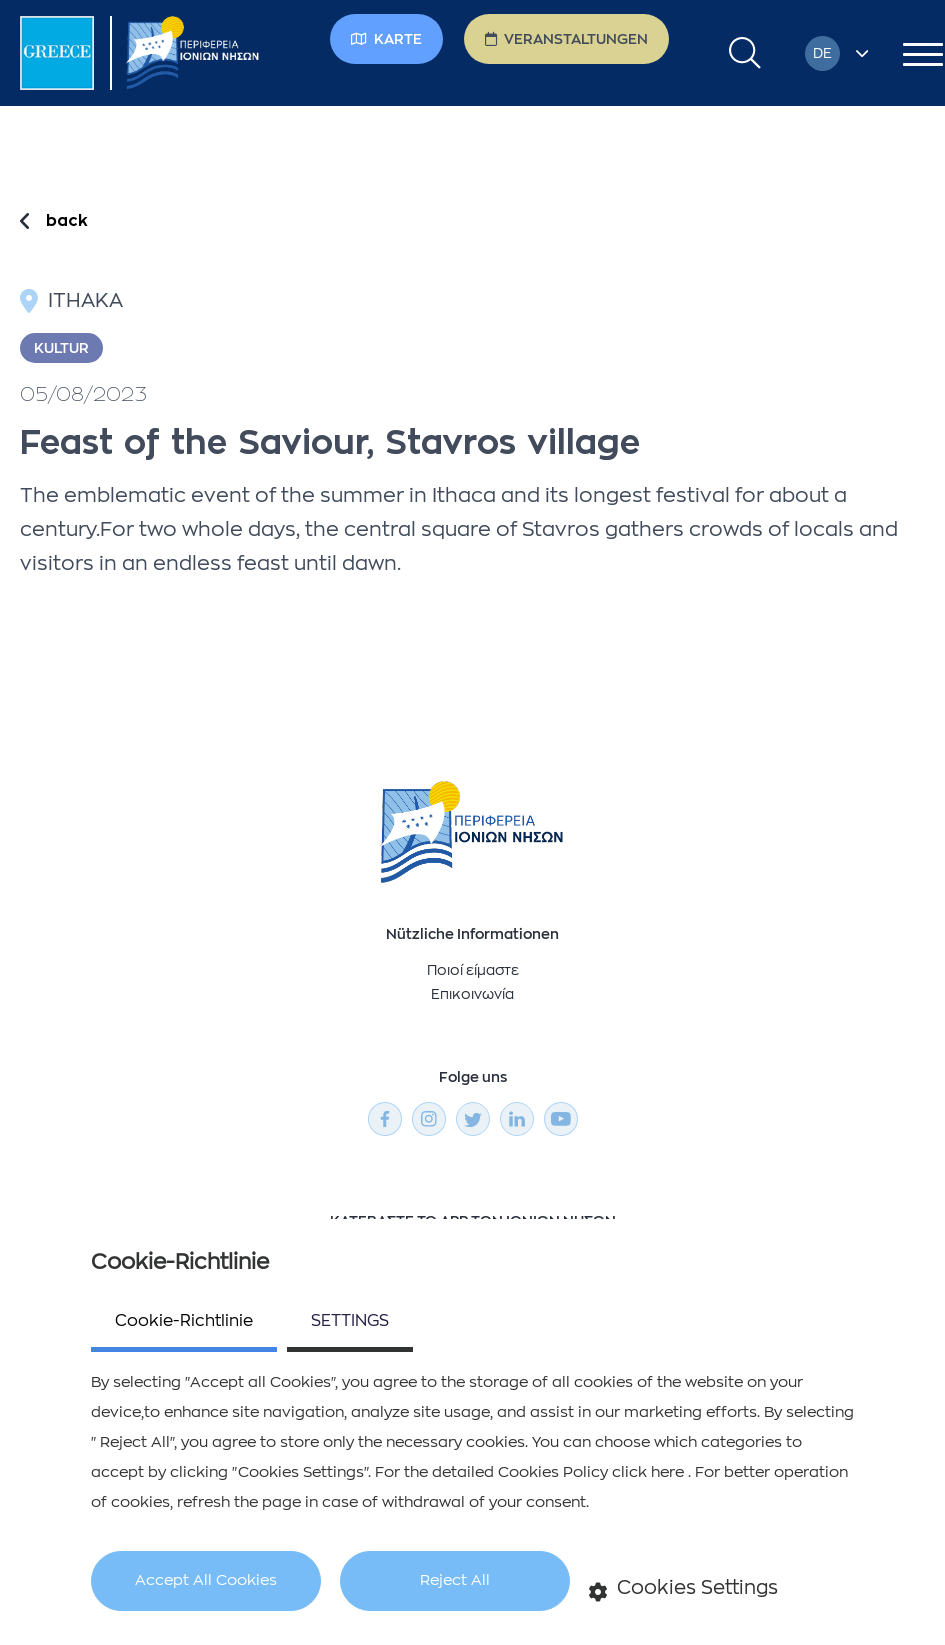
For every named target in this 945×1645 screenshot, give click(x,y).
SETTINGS (350, 1321)
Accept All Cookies (206, 1580)
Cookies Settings (684, 1589)
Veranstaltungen (566, 39)
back (67, 221)
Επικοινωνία (472, 994)
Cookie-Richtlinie (184, 1321)
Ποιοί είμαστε (473, 970)
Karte (386, 39)
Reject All (455, 1580)
